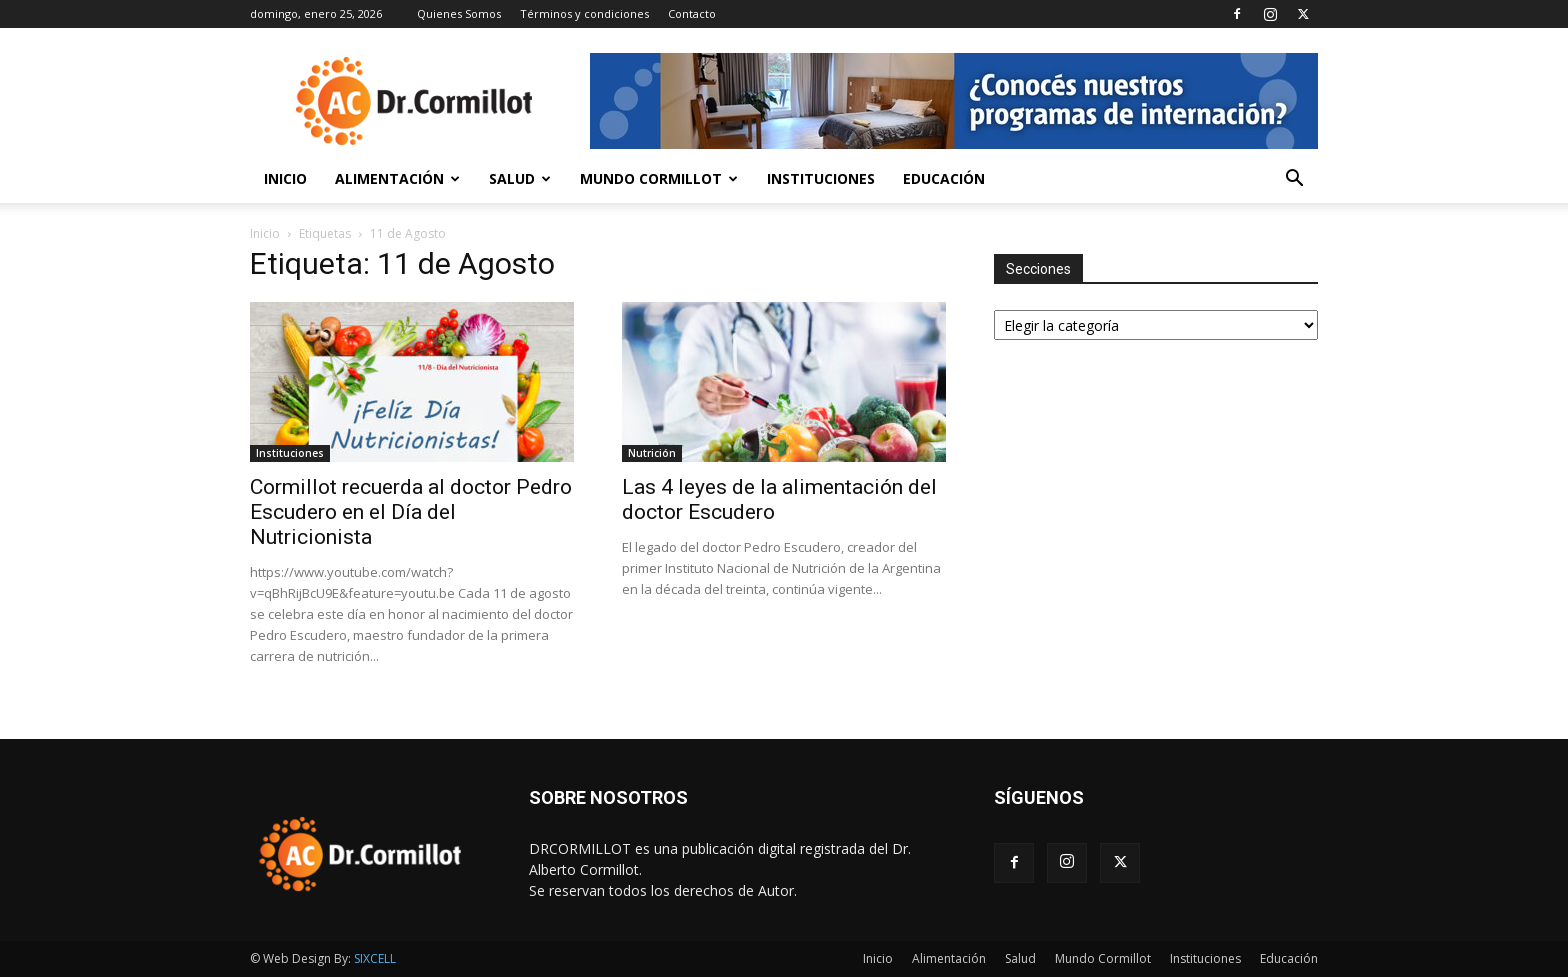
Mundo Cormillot (659, 178)
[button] (1294, 180)
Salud (520, 178)
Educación (944, 178)
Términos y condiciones (584, 13)
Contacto (692, 13)
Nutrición (652, 453)
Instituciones (821, 178)
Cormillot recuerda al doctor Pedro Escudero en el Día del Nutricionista (411, 512)
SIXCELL (375, 958)
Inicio (285, 178)
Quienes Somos (459, 13)
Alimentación (397, 178)
